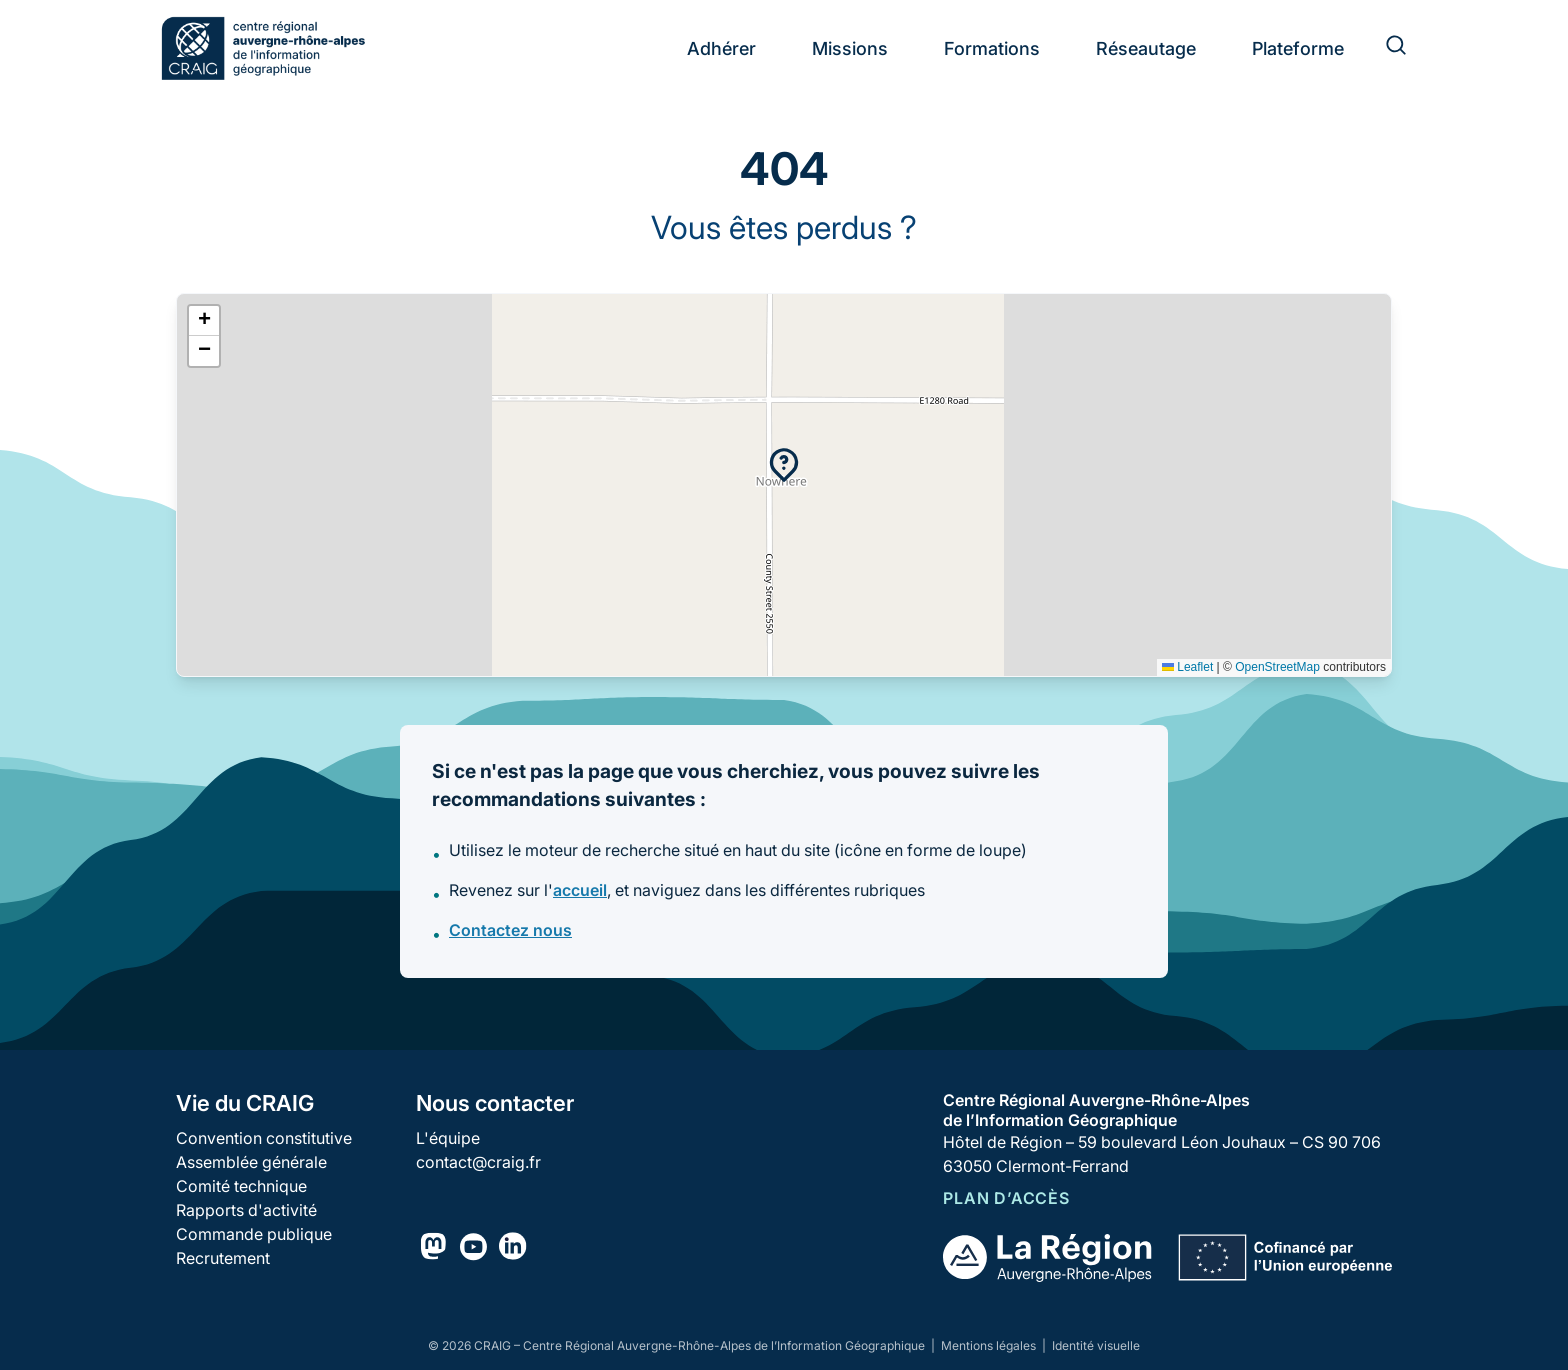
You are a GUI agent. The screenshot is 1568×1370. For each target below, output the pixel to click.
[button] (784, 465)
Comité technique (241, 1186)
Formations (992, 48)
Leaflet (1187, 667)
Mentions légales (990, 1345)
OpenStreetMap (1277, 667)
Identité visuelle (1096, 1345)
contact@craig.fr (478, 1162)
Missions (850, 48)
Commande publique (254, 1234)
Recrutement (223, 1258)
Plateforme (1298, 48)
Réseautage (1146, 48)
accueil (580, 890)
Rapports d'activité (246, 1210)
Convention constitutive (264, 1138)
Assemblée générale (251, 1162)
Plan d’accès (1006, 1198)
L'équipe (448, 1138)
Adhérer (721, 48)
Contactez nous (510, 930)
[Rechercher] (1384, 48)
